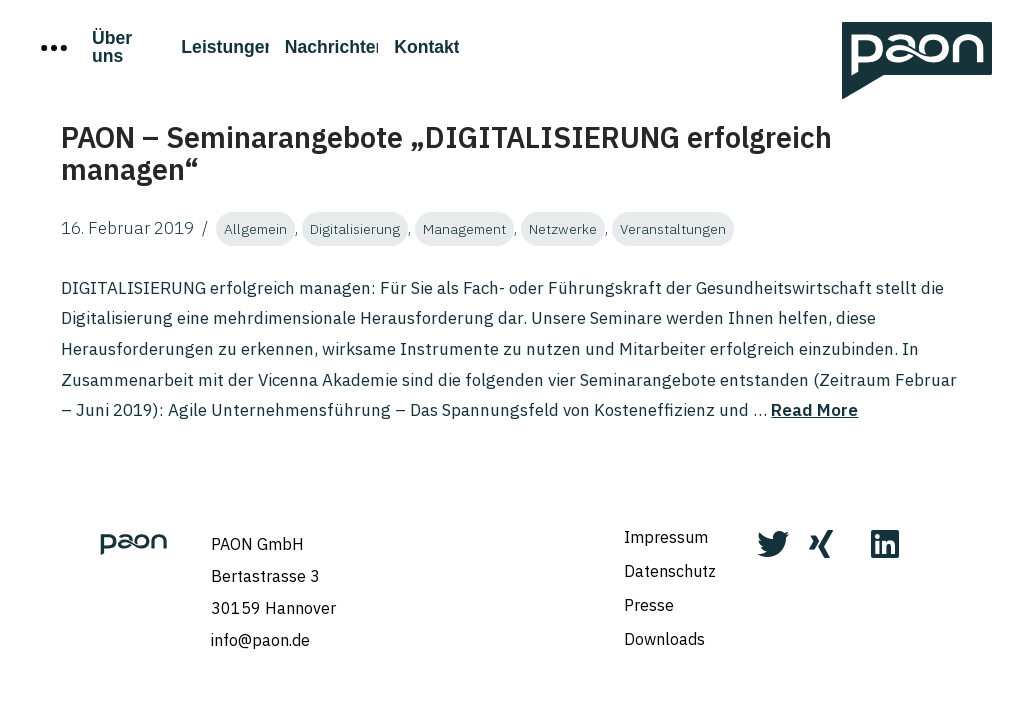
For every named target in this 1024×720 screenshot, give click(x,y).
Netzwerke (563, 229)
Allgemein (255, 229)
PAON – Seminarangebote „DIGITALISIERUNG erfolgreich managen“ (446, 153)
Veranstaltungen (673, 229)
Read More (814, 410)
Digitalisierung (355, 229)
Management (464, 229)
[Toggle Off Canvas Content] (54, 48)
